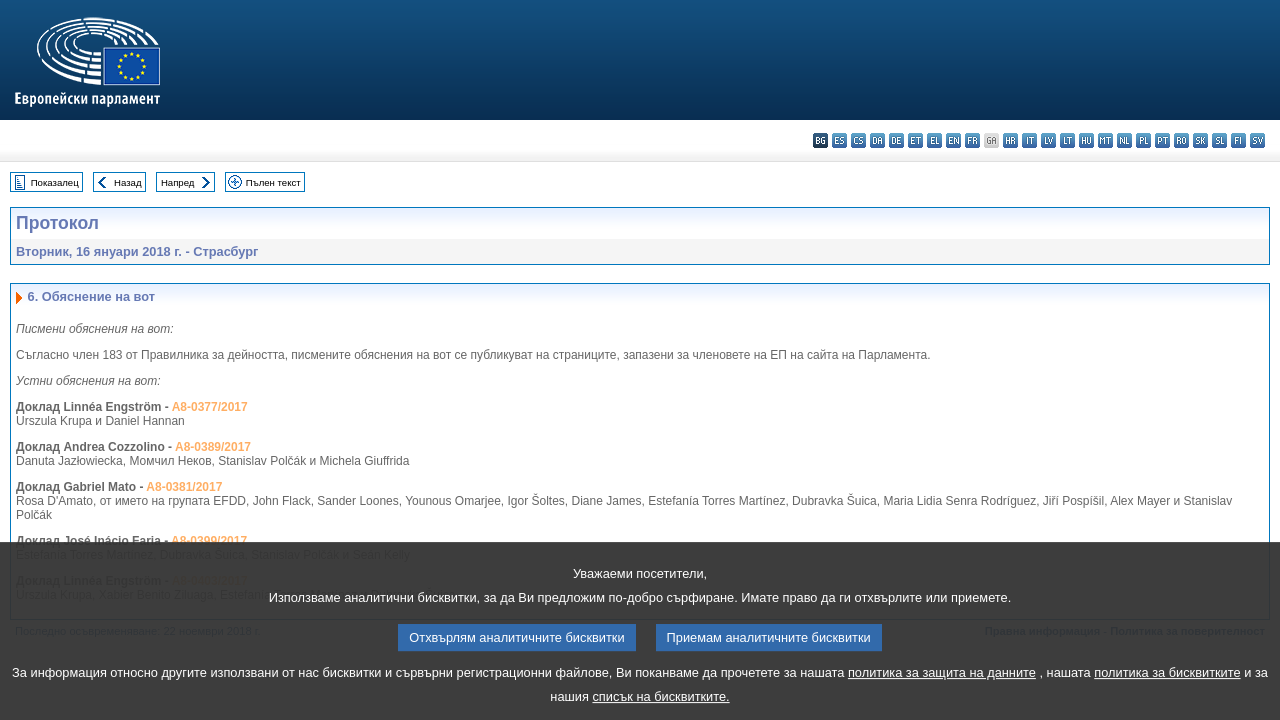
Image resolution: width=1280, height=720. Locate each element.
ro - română (1181, 140)
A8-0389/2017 (213, 447)
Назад (128, 182)
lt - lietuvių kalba (1067, 140)
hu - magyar (1086, 140)
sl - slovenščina (1219, 140)
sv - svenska (1257, 140)
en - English (953, 140)
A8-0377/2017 (210, 407)
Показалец (55, 182)
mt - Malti (1105, 140)
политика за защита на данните (942, 684)
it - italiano (1029, 140)
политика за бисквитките (1167, 684)
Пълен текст (273, 182)
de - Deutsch (896, 140)
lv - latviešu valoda (1048, 140)
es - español (839, 140)
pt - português (1162, 140)
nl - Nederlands (1124, 140)
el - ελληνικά (934, 140)
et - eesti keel (915, 140)
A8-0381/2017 (184, 487)
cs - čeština (858, 140)
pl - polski (1143, 140)
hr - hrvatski (1010, 140)
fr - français (972, 140)
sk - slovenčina (1200, 140)
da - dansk (877, 140)
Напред (178, 182)
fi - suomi (1238, 140)
